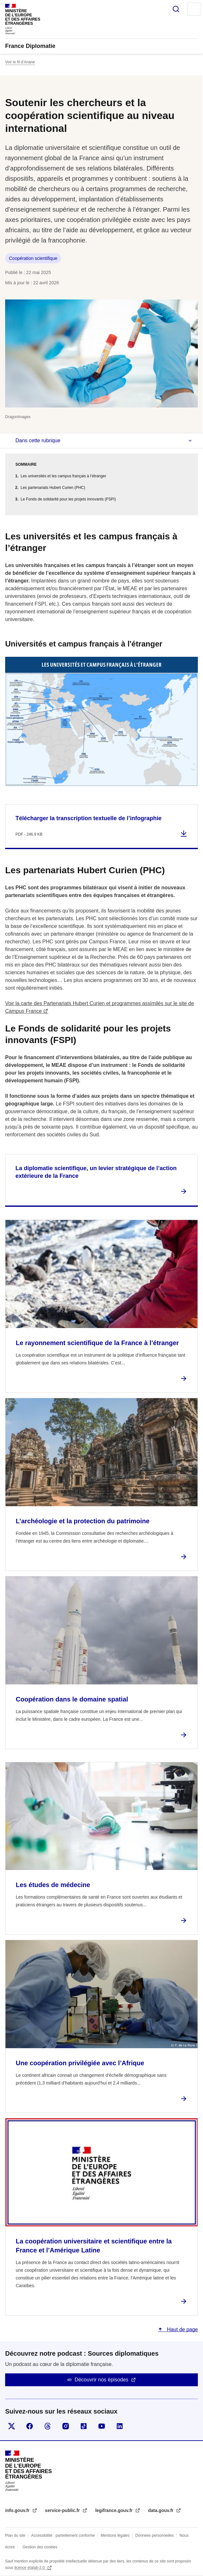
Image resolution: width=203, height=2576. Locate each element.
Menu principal (194, 9)
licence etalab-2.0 (30, 2567)
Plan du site (15, 2535)
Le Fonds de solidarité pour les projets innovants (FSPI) (68, 499)
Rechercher (176, 9)
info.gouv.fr (18, 2510)
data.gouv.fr (161, 2510)
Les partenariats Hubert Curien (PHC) (53, 487)
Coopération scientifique (33, 258)
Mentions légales (115, 2535)
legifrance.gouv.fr (114, 2510)
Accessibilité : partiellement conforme (63, 2535)
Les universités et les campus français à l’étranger (63, 476)
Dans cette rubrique (37, 440)
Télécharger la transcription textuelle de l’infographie (88, 818)
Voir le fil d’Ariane (20, 62)
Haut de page (181, 2329)
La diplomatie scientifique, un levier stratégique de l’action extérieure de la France (96, 1172)
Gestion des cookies (40, 2547)
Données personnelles (154, 2535)
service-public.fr (63, 2510)
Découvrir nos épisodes (101, 2379)
